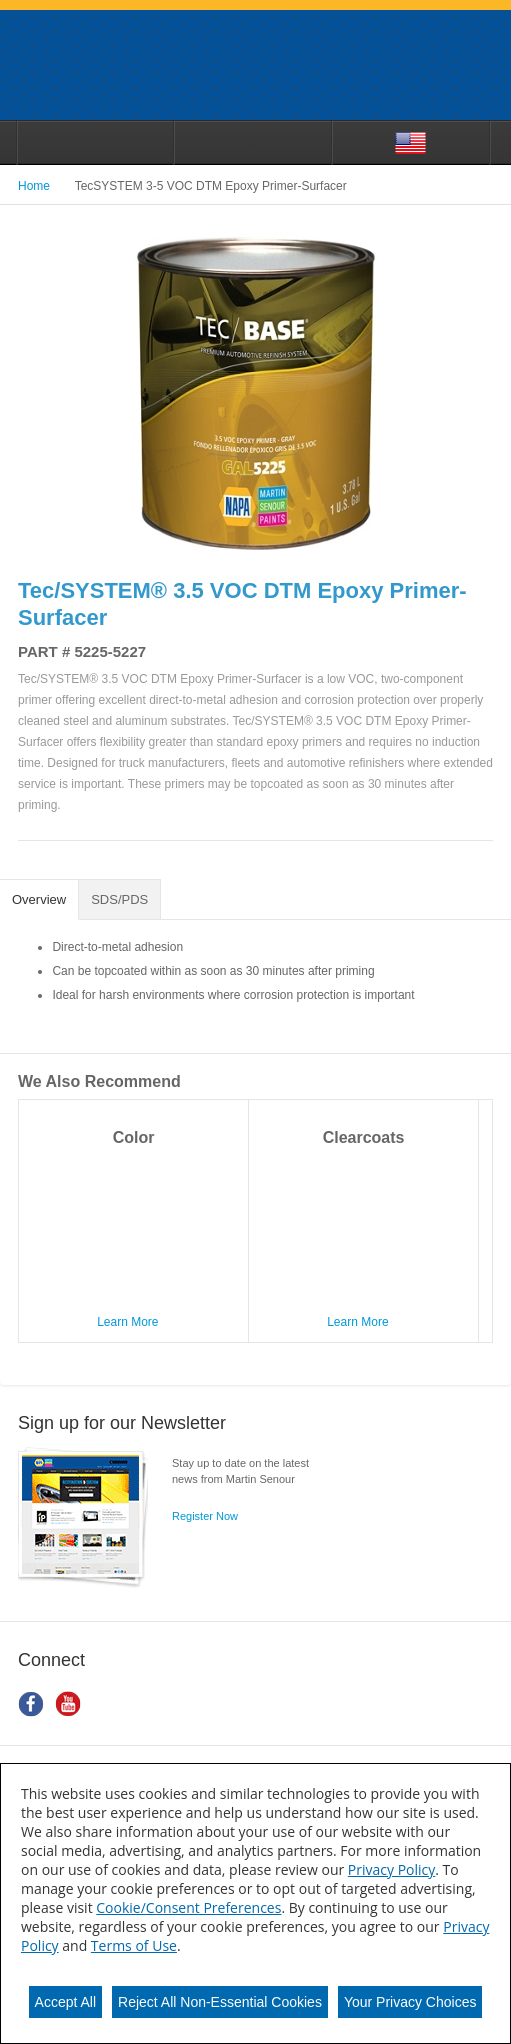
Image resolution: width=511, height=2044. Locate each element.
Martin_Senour (255, 65)
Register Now (205, 1516)
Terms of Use (134, 1945)
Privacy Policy (391, 1869)
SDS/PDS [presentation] (119, 899)
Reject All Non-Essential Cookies (220, 2002)
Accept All (65, 2002)
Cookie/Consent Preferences (188, 1907)
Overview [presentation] (39, 899)
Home (34, 186)
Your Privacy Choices (410, 2002)
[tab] (39, 900)
